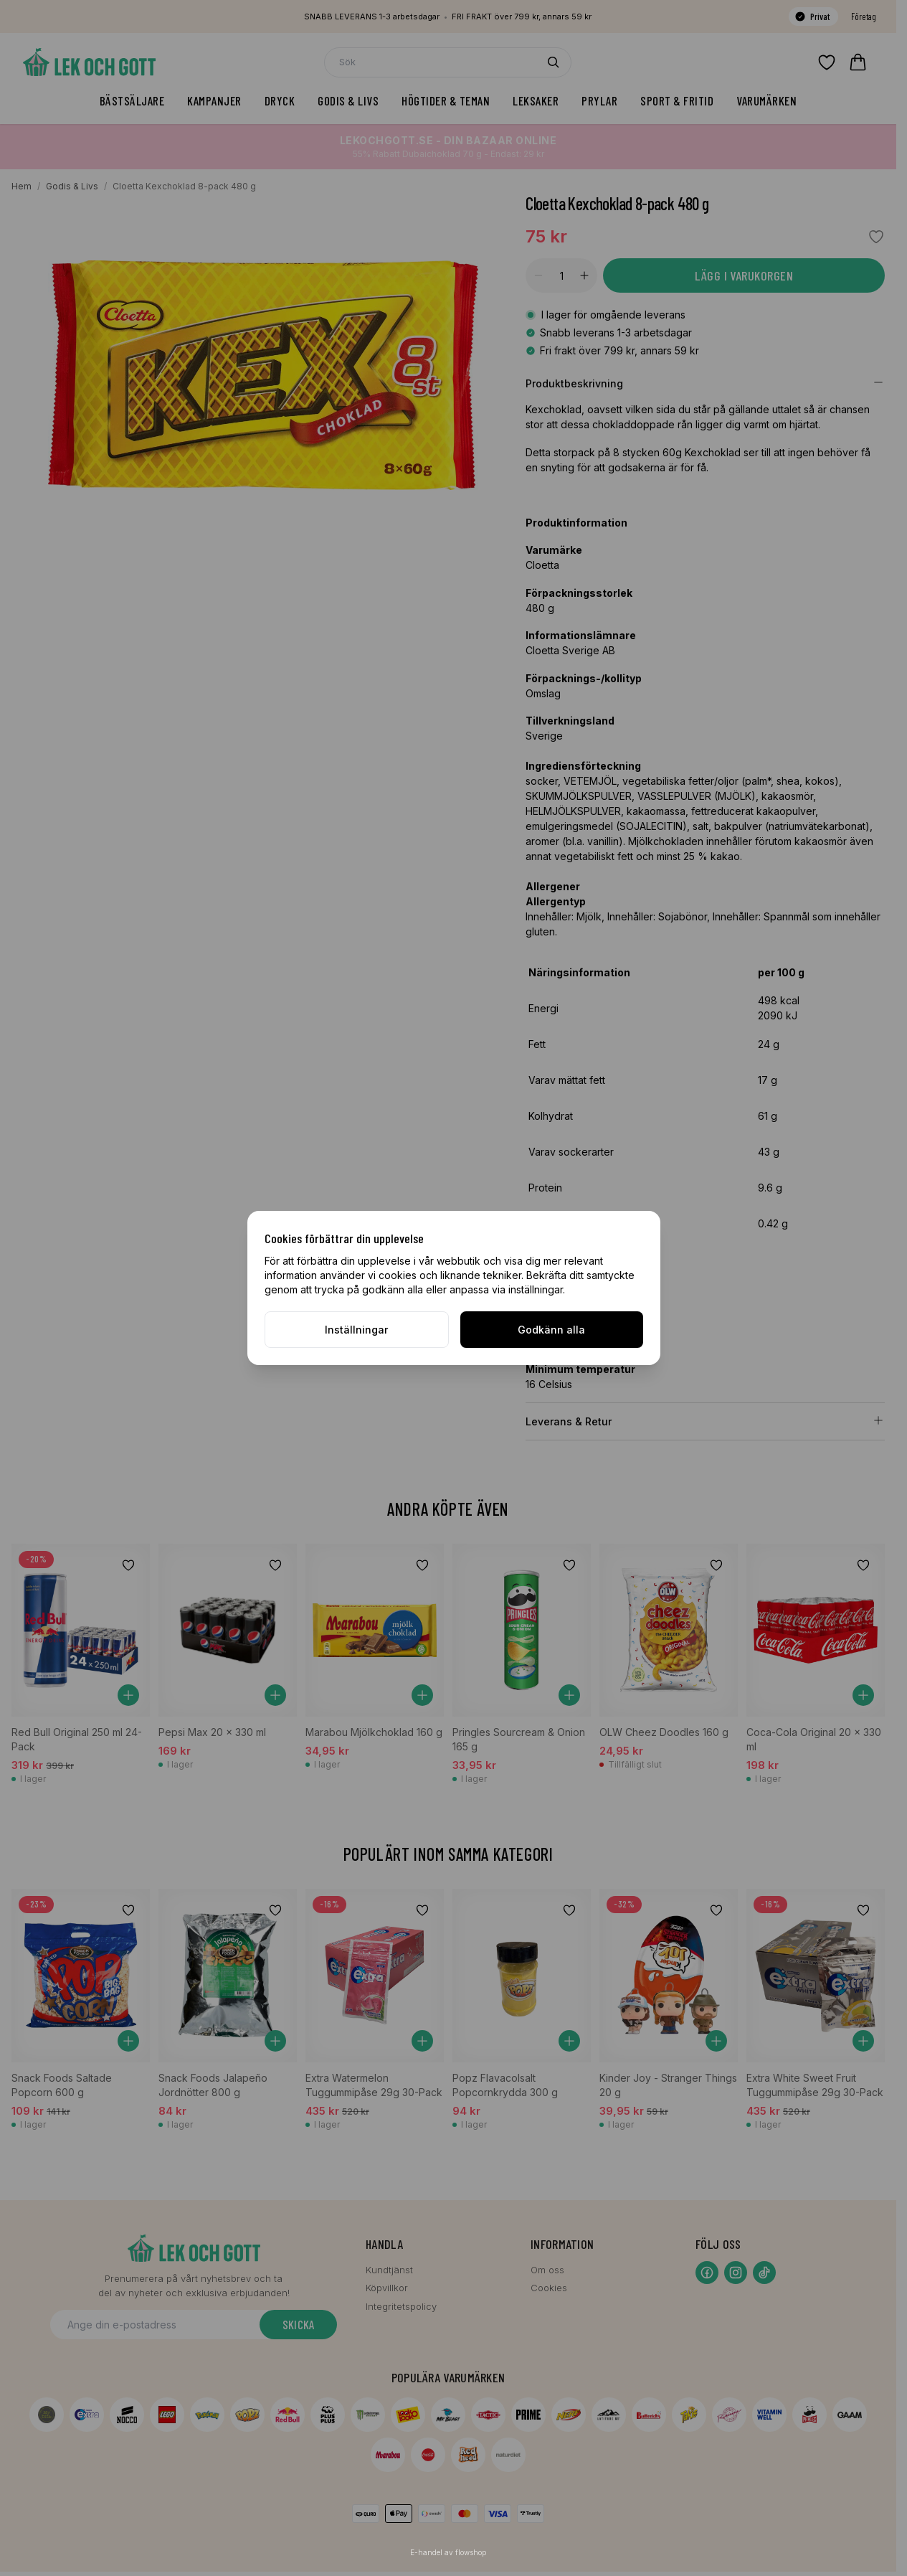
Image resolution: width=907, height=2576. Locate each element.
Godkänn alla (551, 1330)
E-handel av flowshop (448, 2552)
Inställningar (356, 1330)
